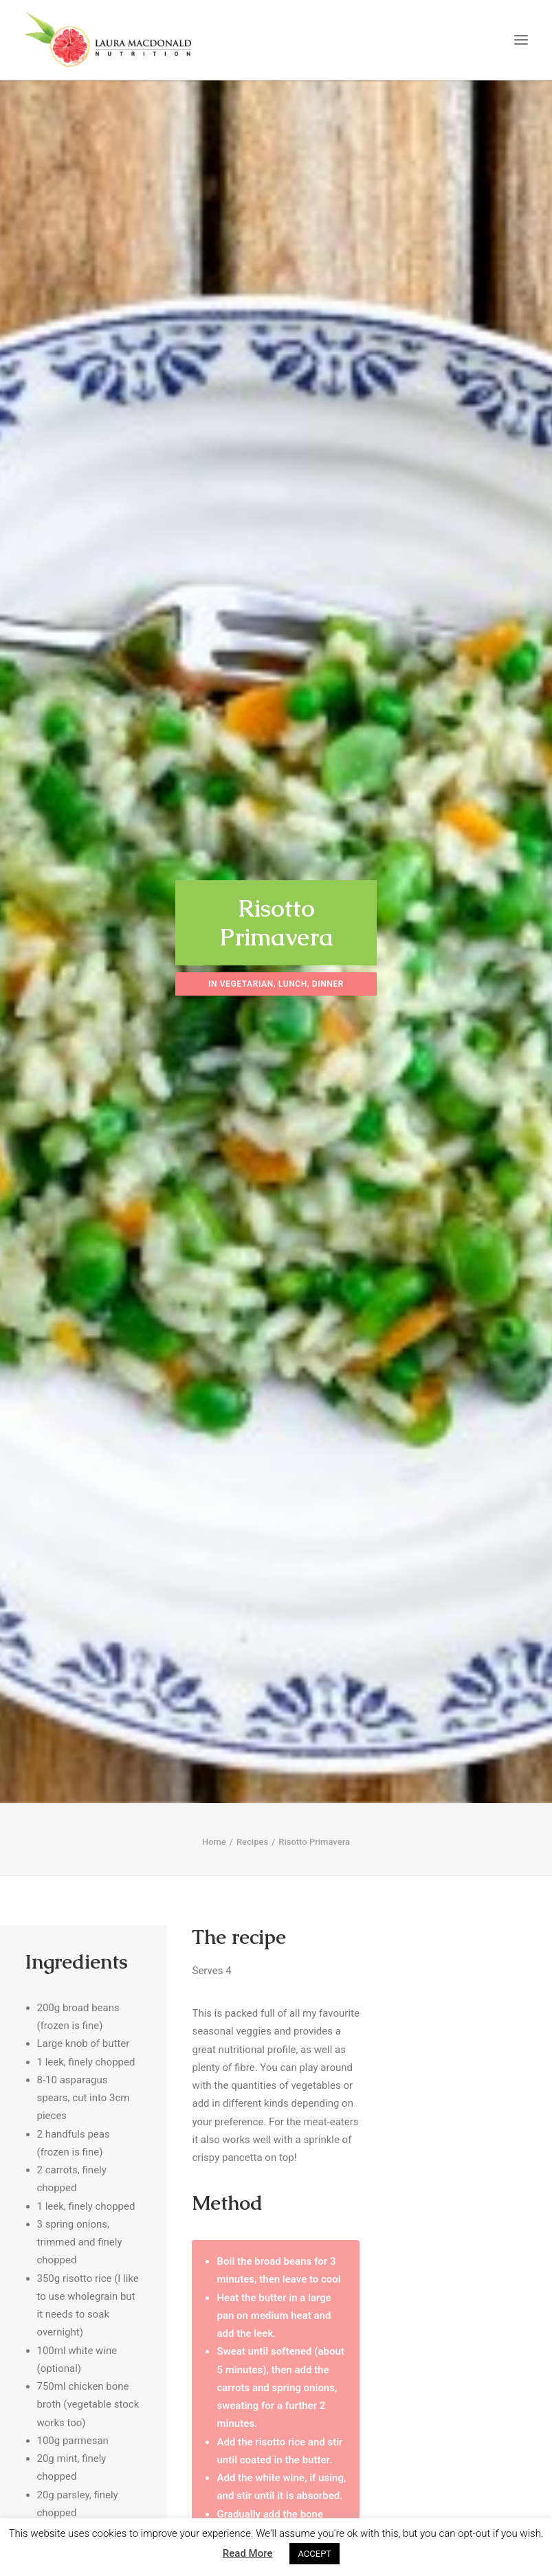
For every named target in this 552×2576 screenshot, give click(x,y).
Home (214, 1818)
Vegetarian (247, 971)
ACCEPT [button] (314, 2554)
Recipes (252, 1818)
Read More (248, 2553)
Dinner (328, 971)
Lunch (292, 971)
